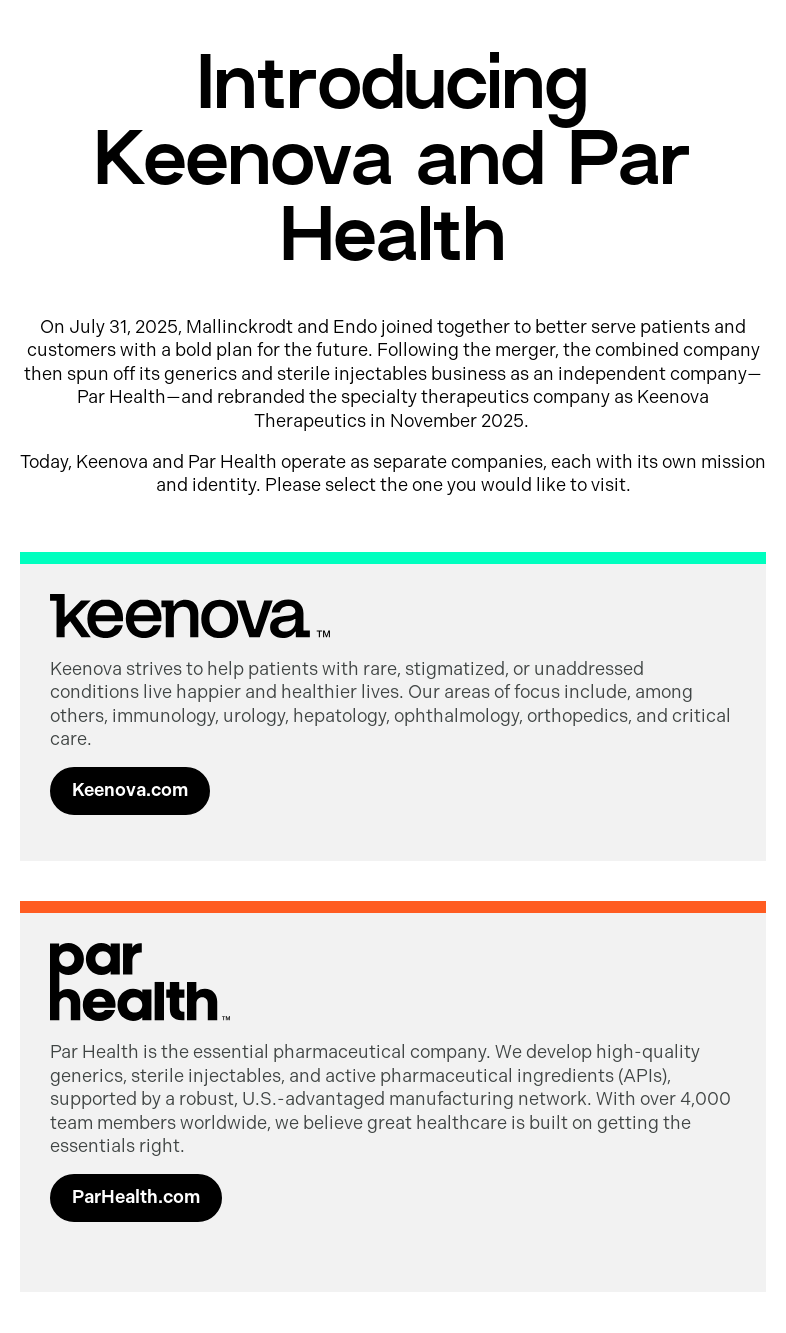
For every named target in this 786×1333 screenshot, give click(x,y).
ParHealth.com (136, 1197)
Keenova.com (130, 790)
